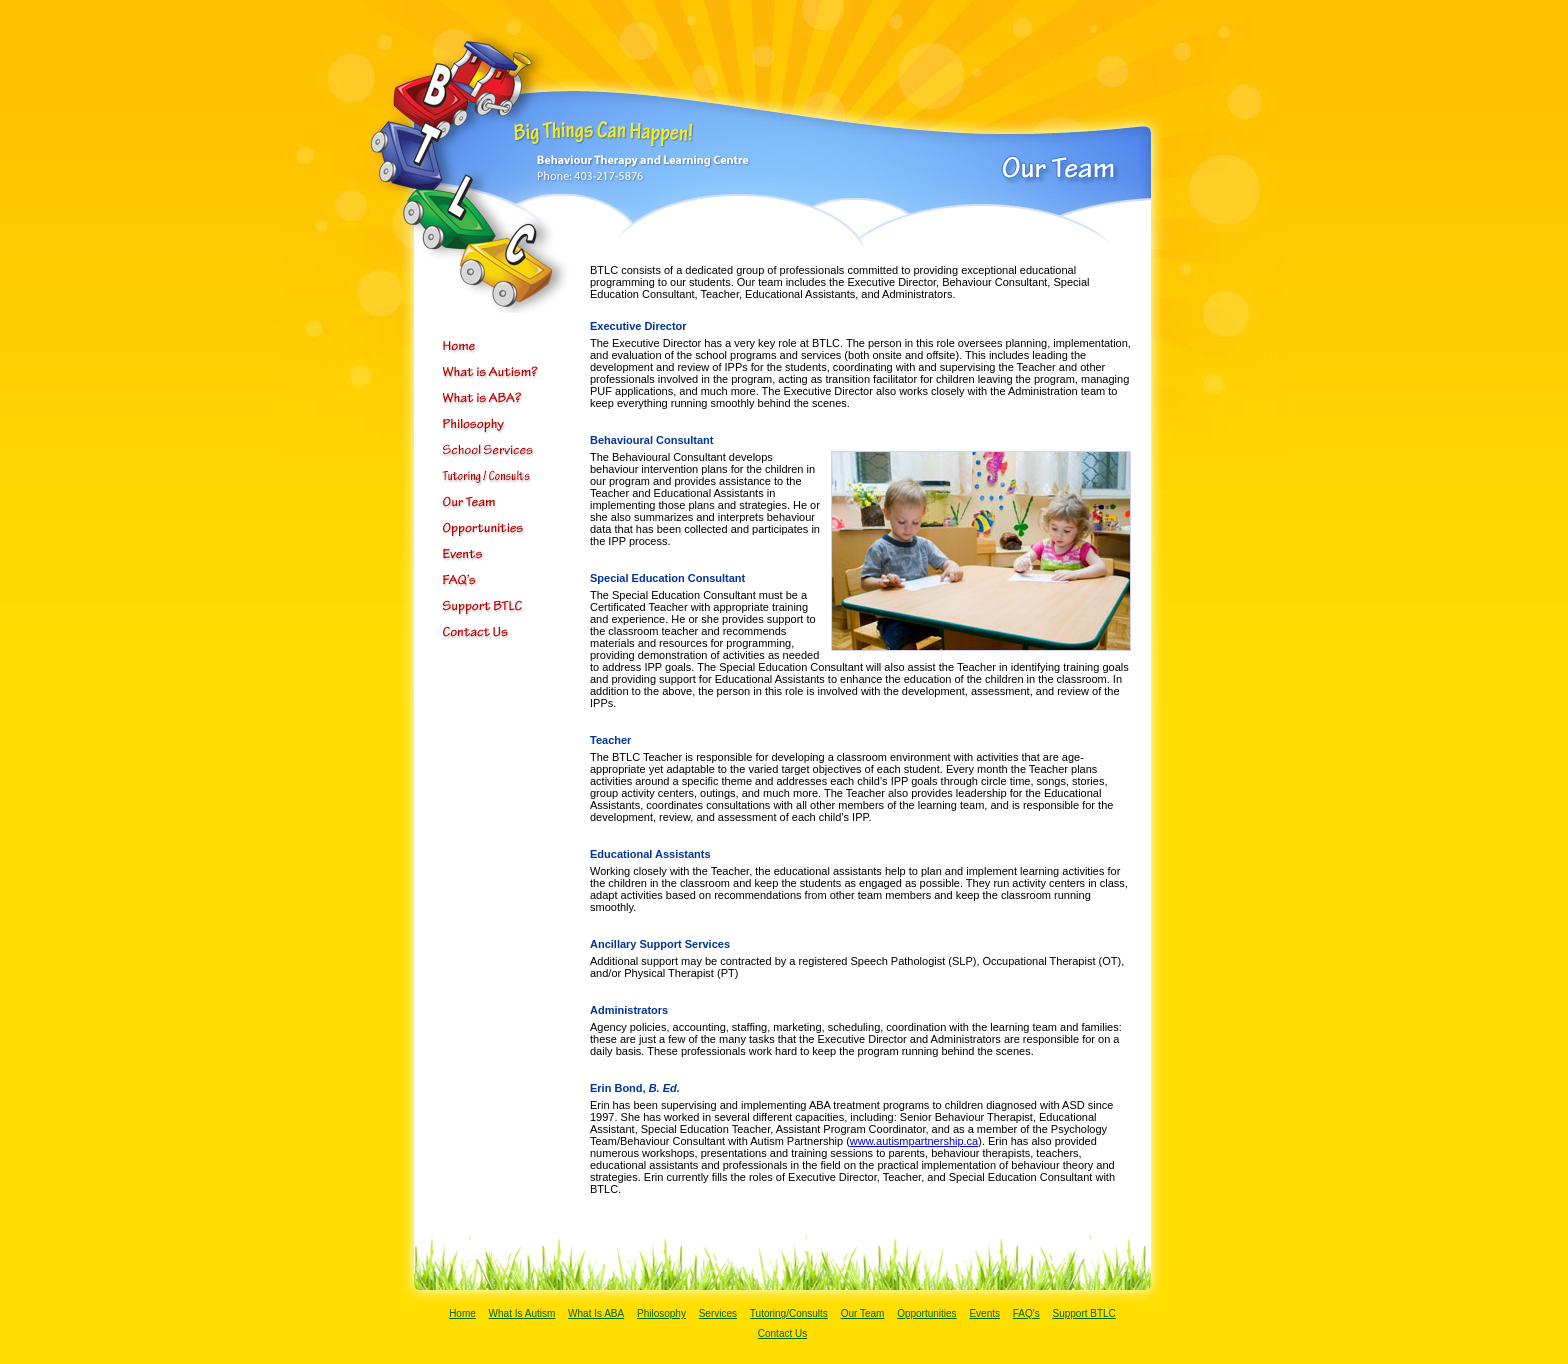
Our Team (863, 1313)
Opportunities (926, 1313)
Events (984, 1313)
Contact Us (782, 1333)
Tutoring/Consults (789, 1313)
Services (718, 1313)
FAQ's (1026, 1313)
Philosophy (661, 1313)
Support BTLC (1083, 1313)
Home (462, 1313)
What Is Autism (522, 1313)
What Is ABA (596, 1313)
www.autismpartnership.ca (914, 1141)
